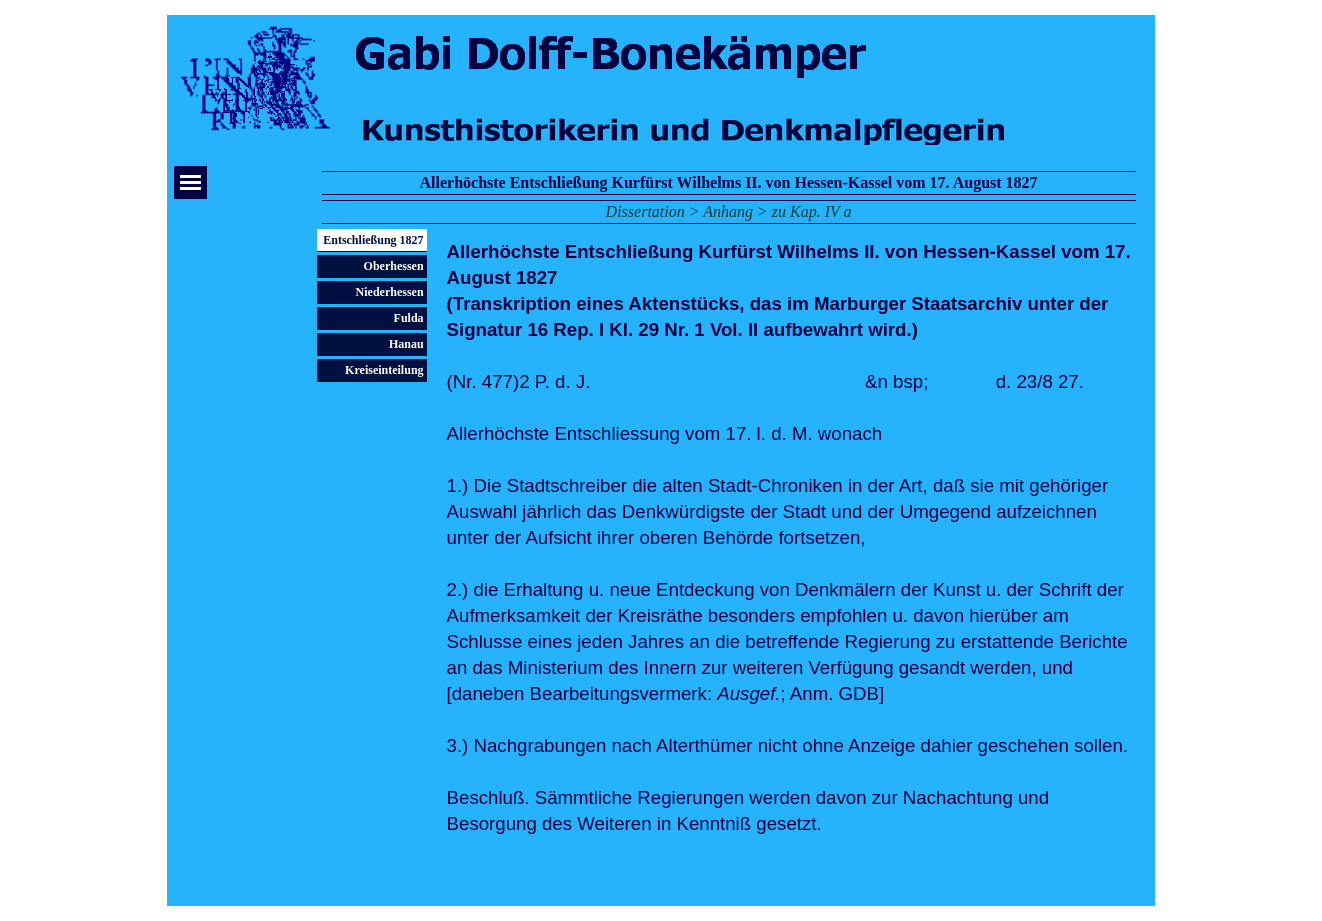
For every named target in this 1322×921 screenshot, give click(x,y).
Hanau (406, 344)
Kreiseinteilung (384, 370)
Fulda (409, 318)
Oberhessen (394, 266)
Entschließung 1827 (373, 240)
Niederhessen (390, 292)
